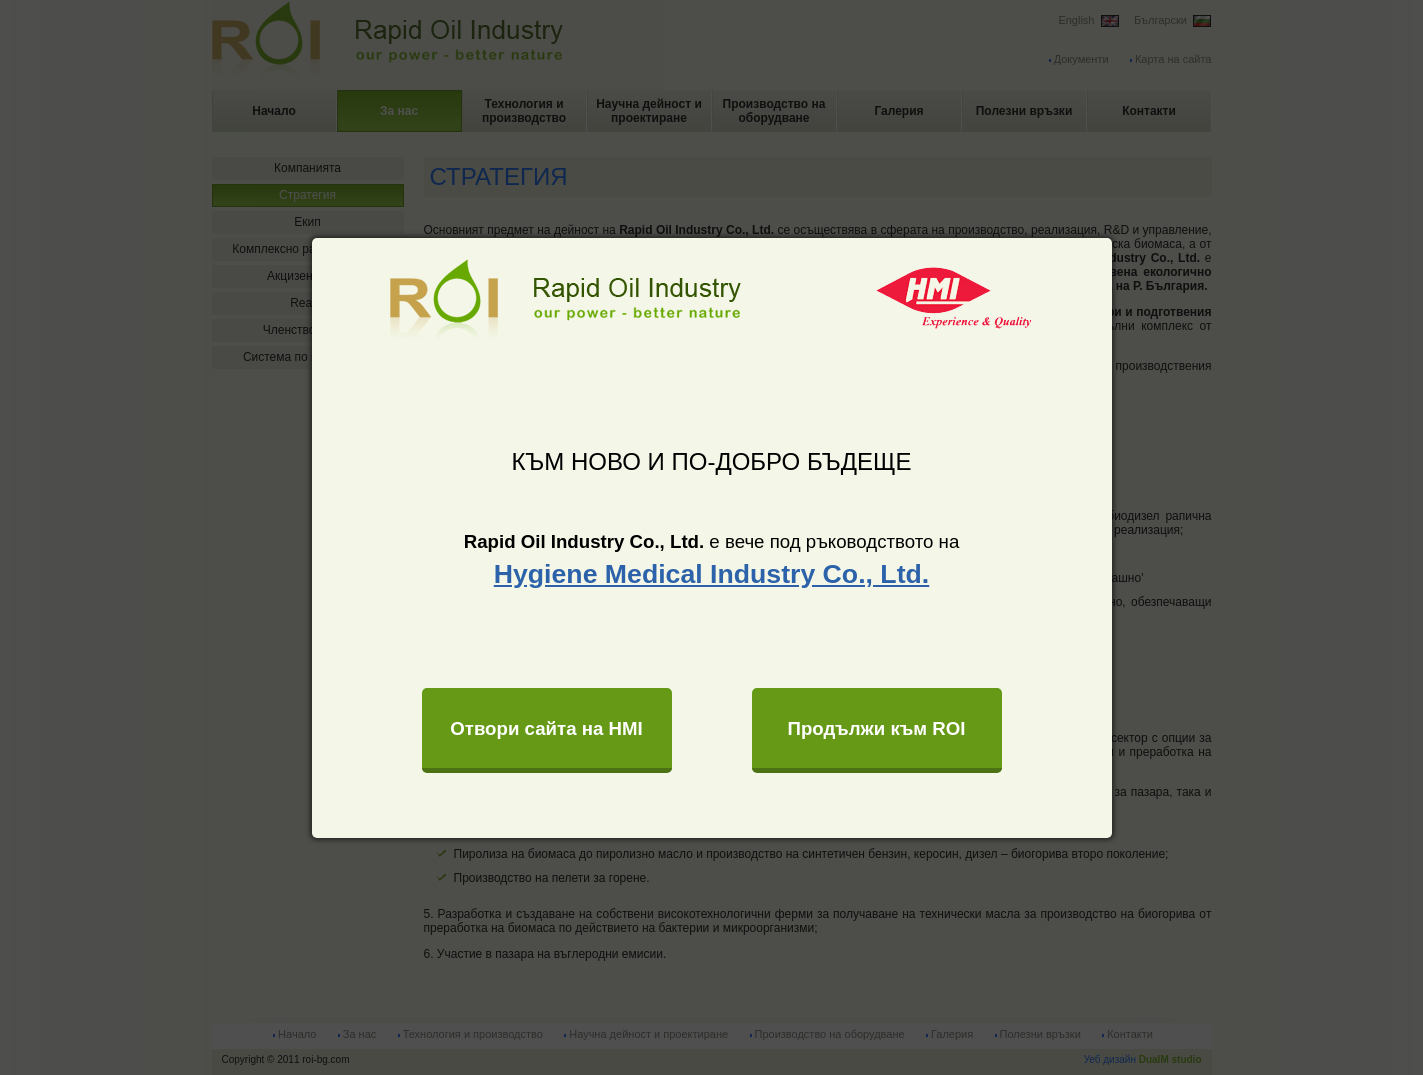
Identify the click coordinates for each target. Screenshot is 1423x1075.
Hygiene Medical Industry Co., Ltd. (711, 574)
